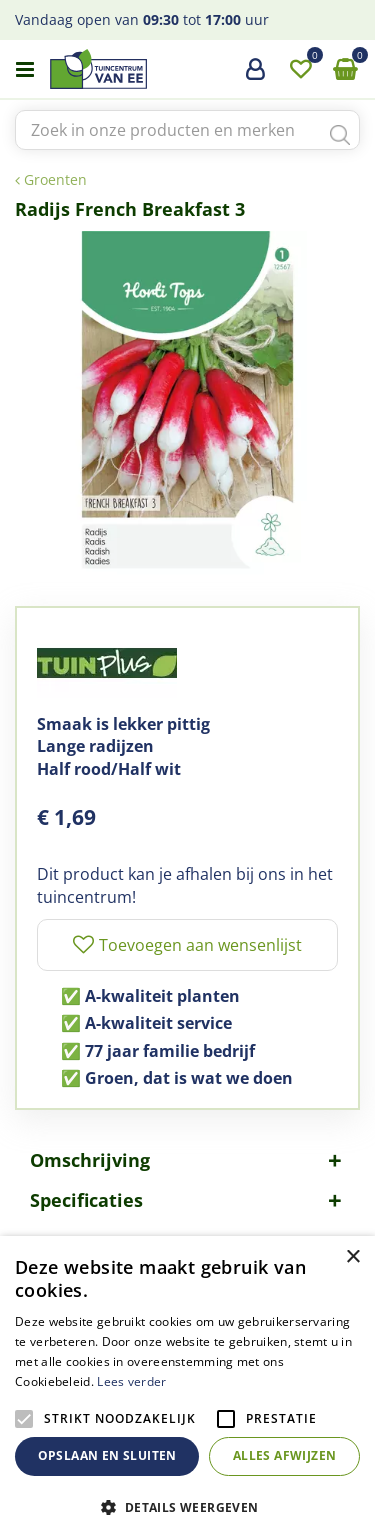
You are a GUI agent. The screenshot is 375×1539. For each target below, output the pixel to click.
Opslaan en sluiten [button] (107, 1455)
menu (25, 70)
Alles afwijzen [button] (285, 1455)
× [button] (352, 1257)
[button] (187, 1506)
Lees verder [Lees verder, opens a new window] (131, 1381)
